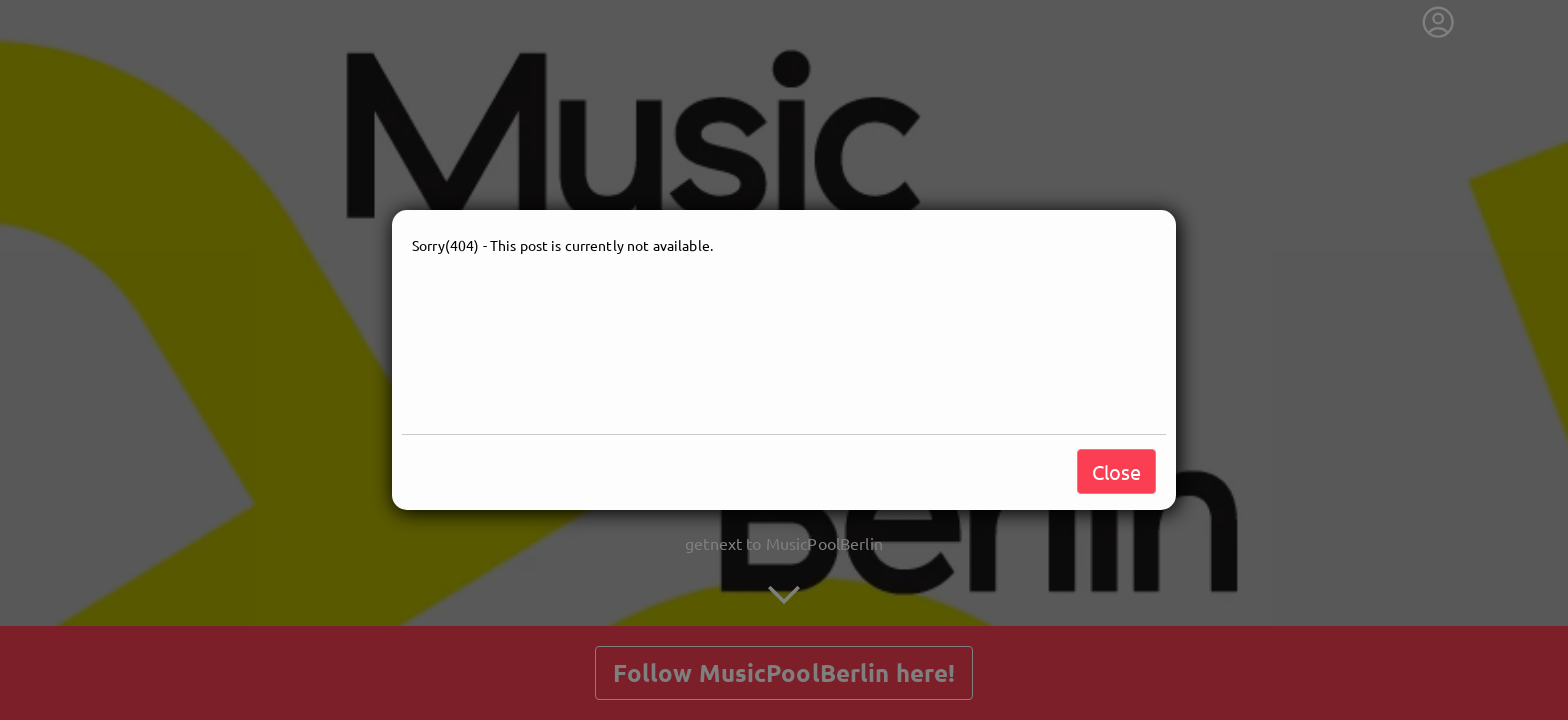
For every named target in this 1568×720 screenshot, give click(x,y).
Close (1116, 471)
